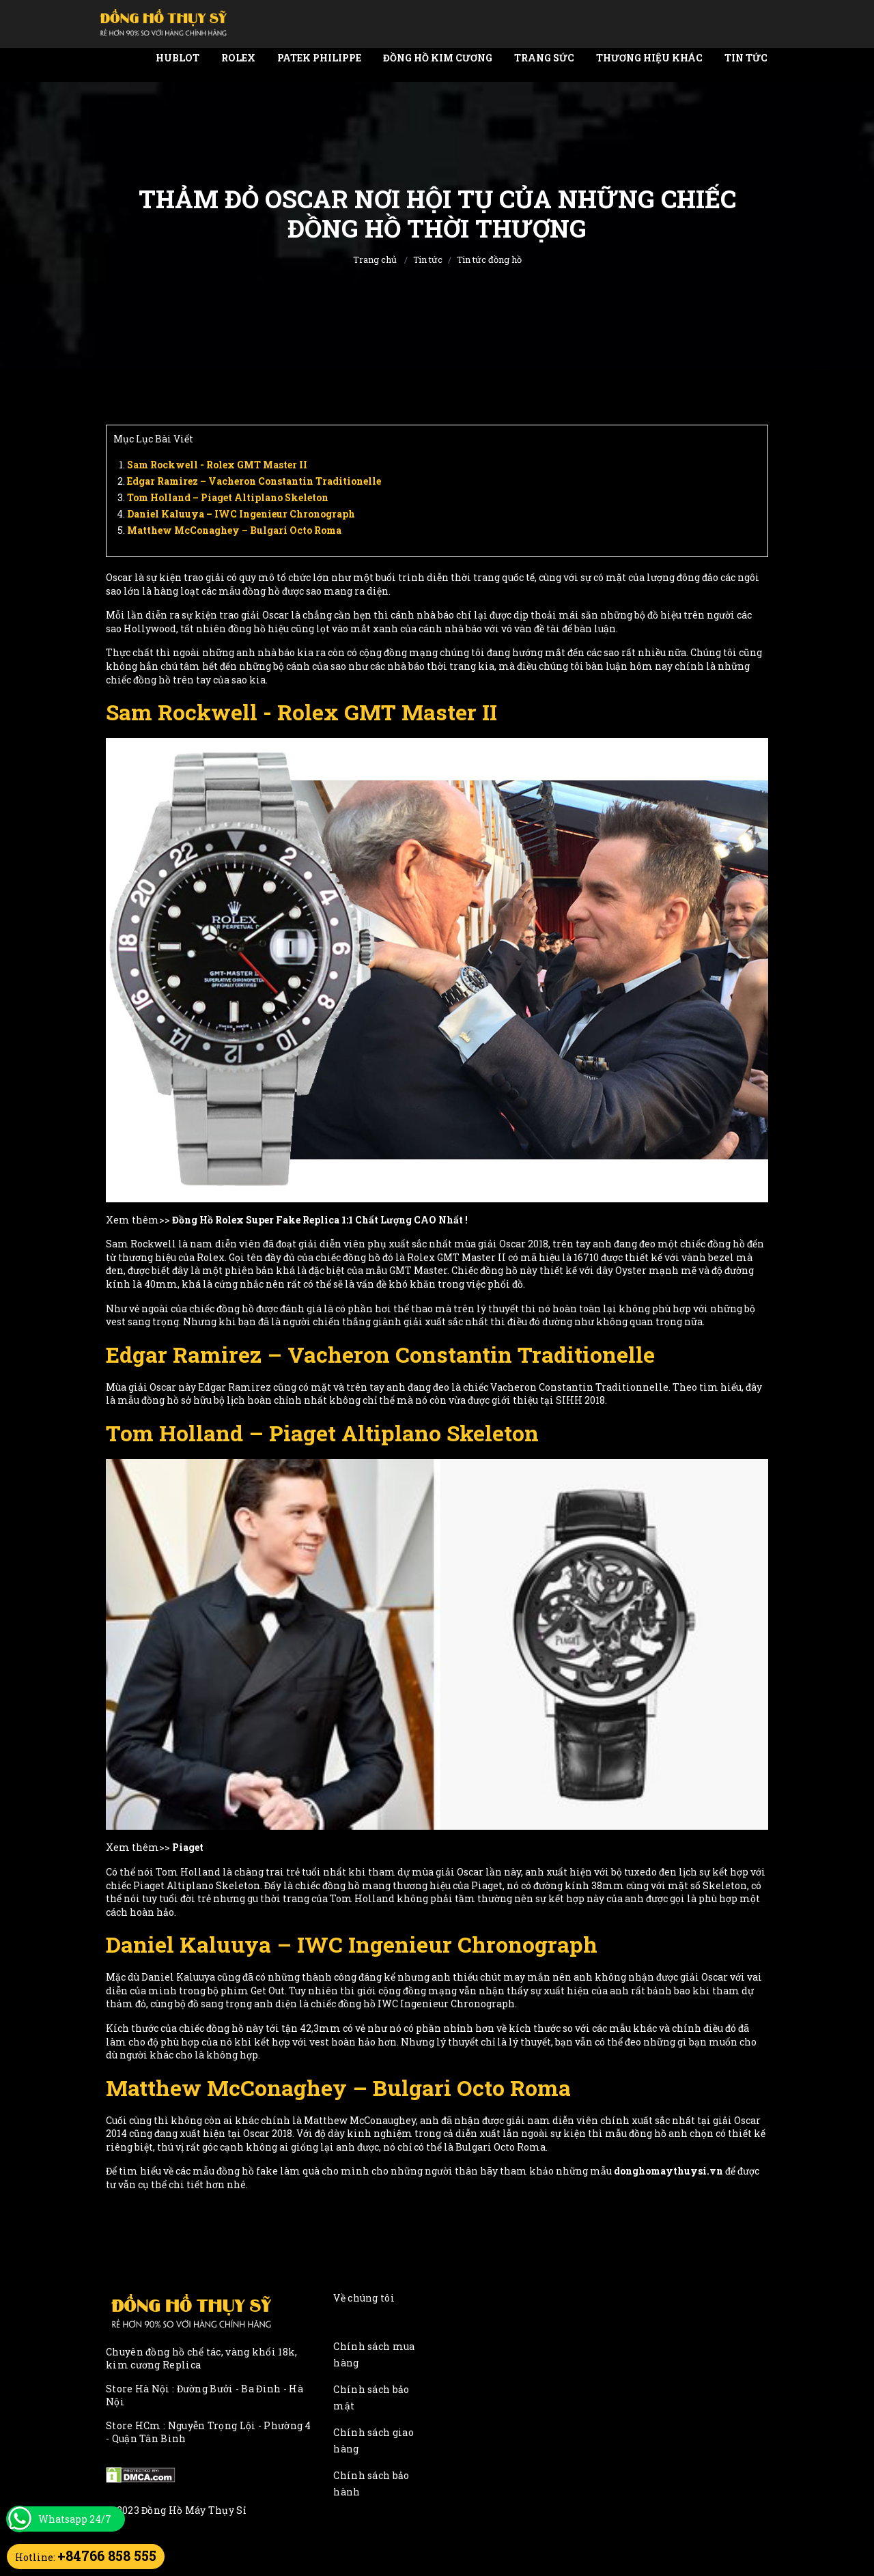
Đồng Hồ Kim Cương (437, 57)
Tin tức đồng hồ (489, 259)
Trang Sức (544, 57)
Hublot (177, 57)
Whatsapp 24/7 (74, 2519)
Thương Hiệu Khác (649, 57)
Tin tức (745, 57)
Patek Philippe (319, 57)
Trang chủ (375, 259)
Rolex (238, 57)
